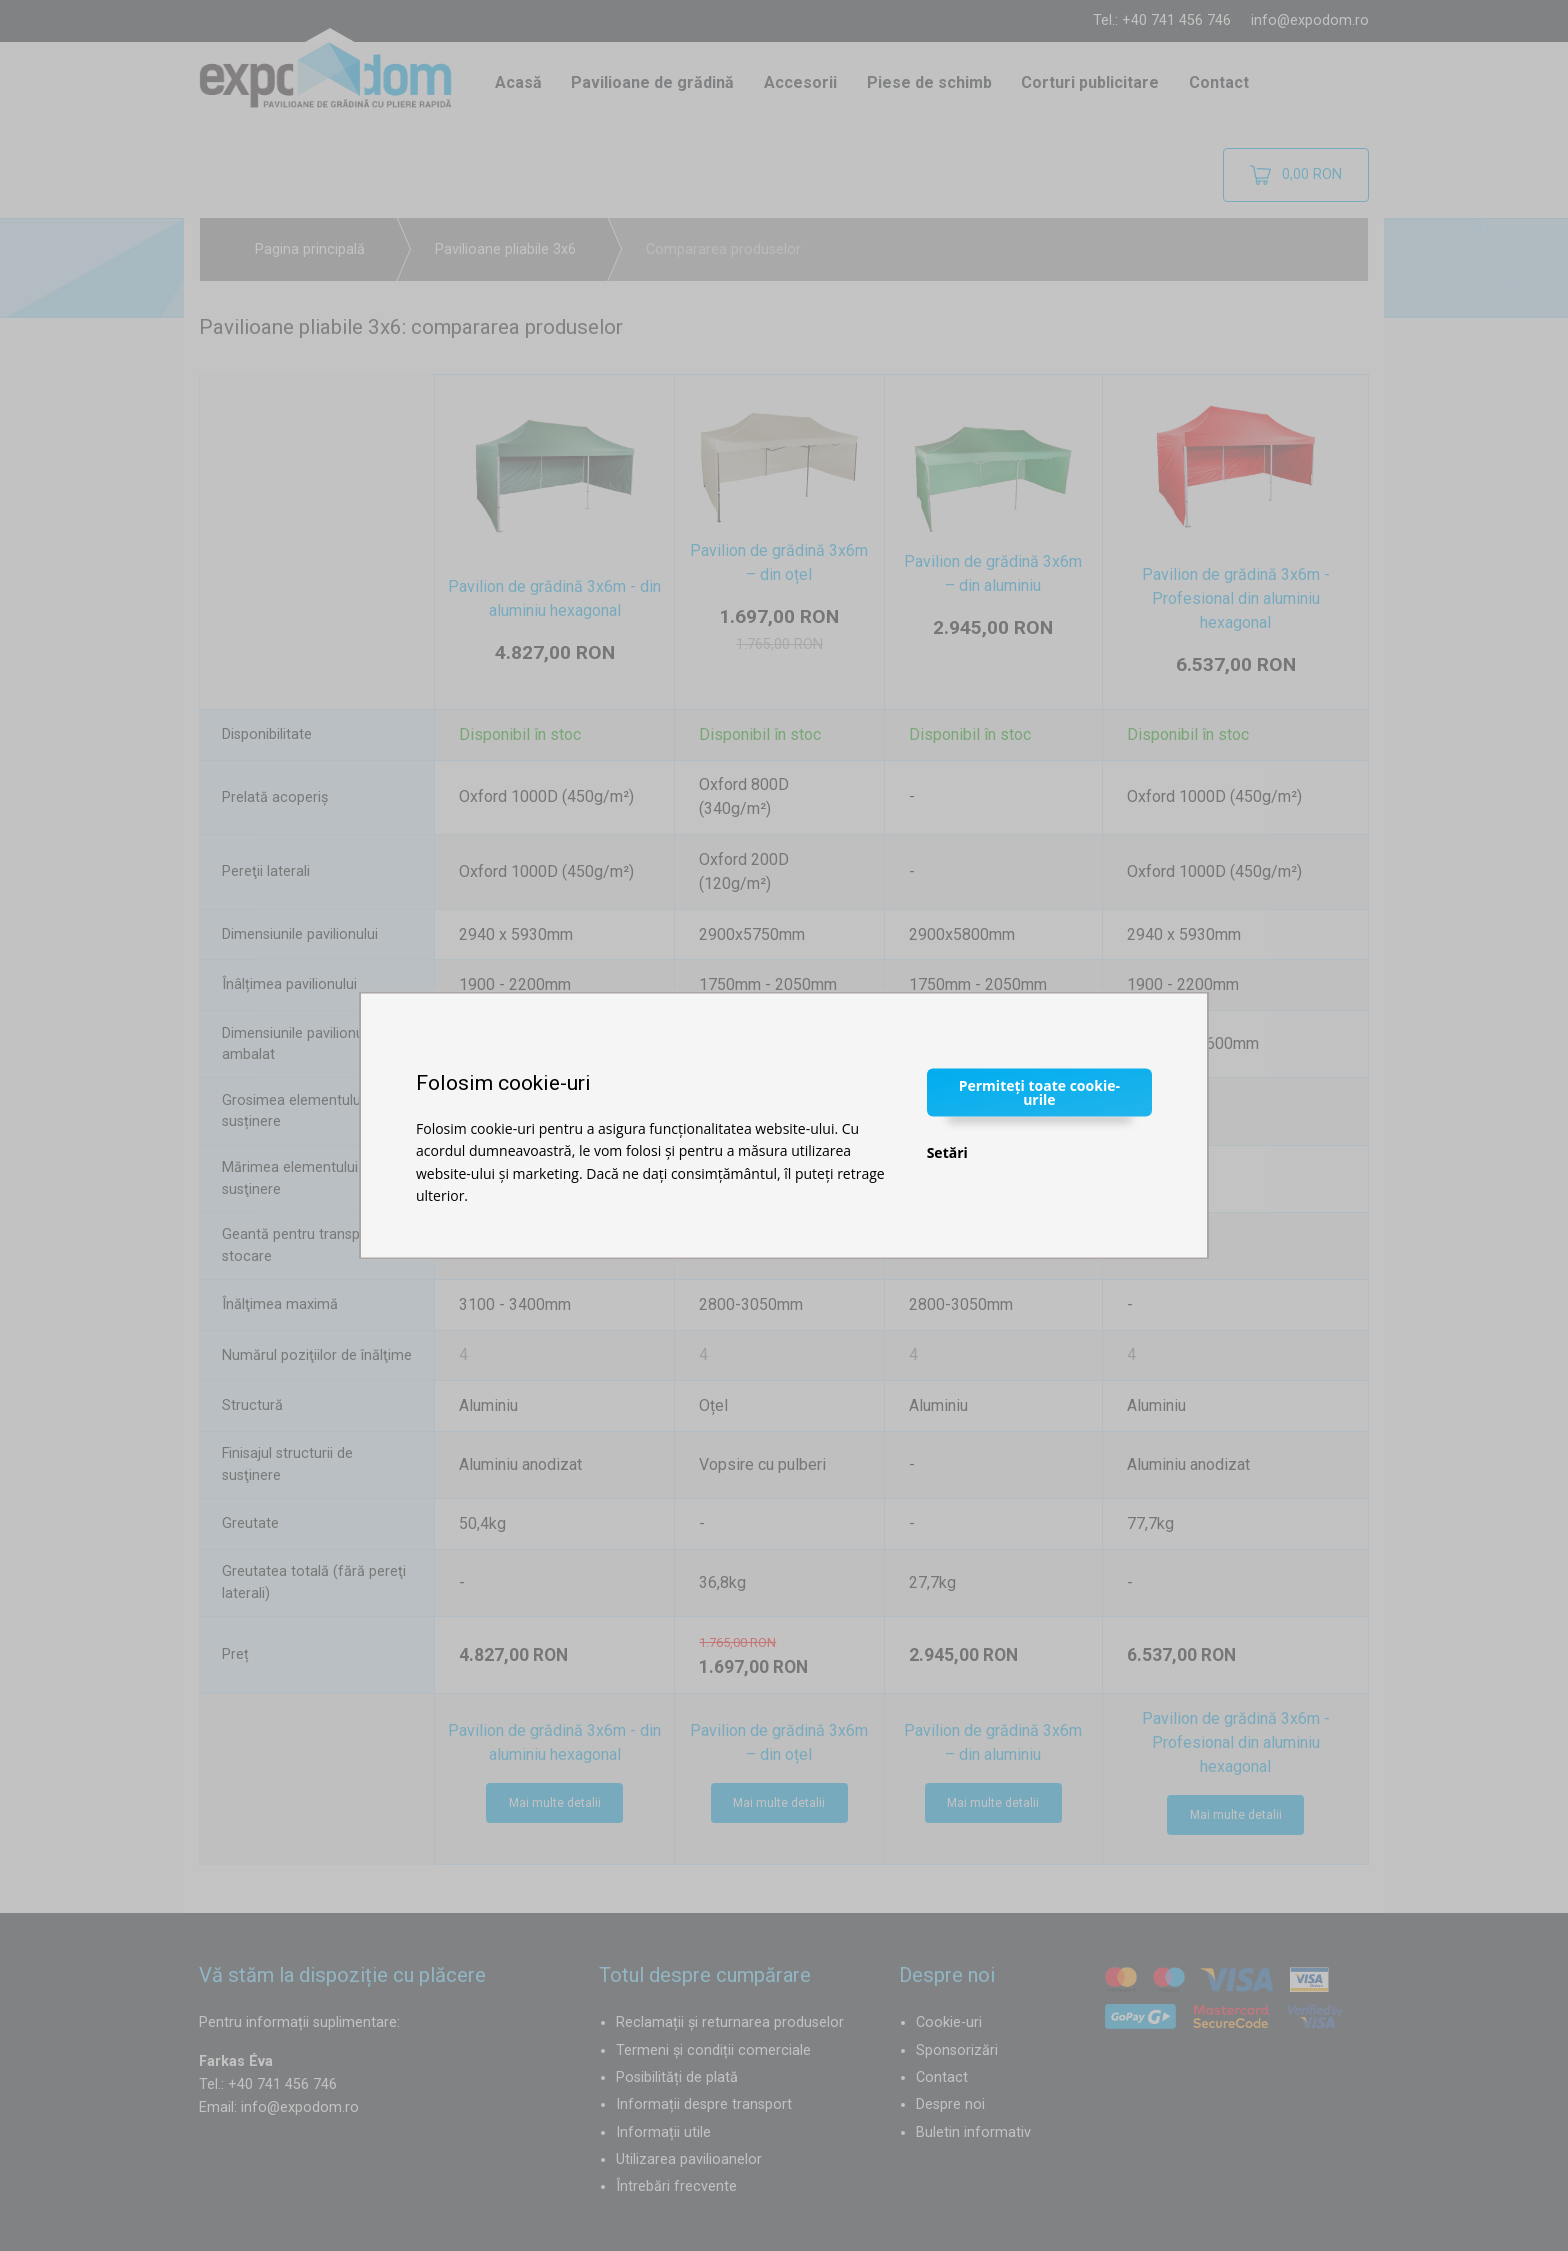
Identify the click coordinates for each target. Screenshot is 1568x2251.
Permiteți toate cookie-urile (1039, 1091)
